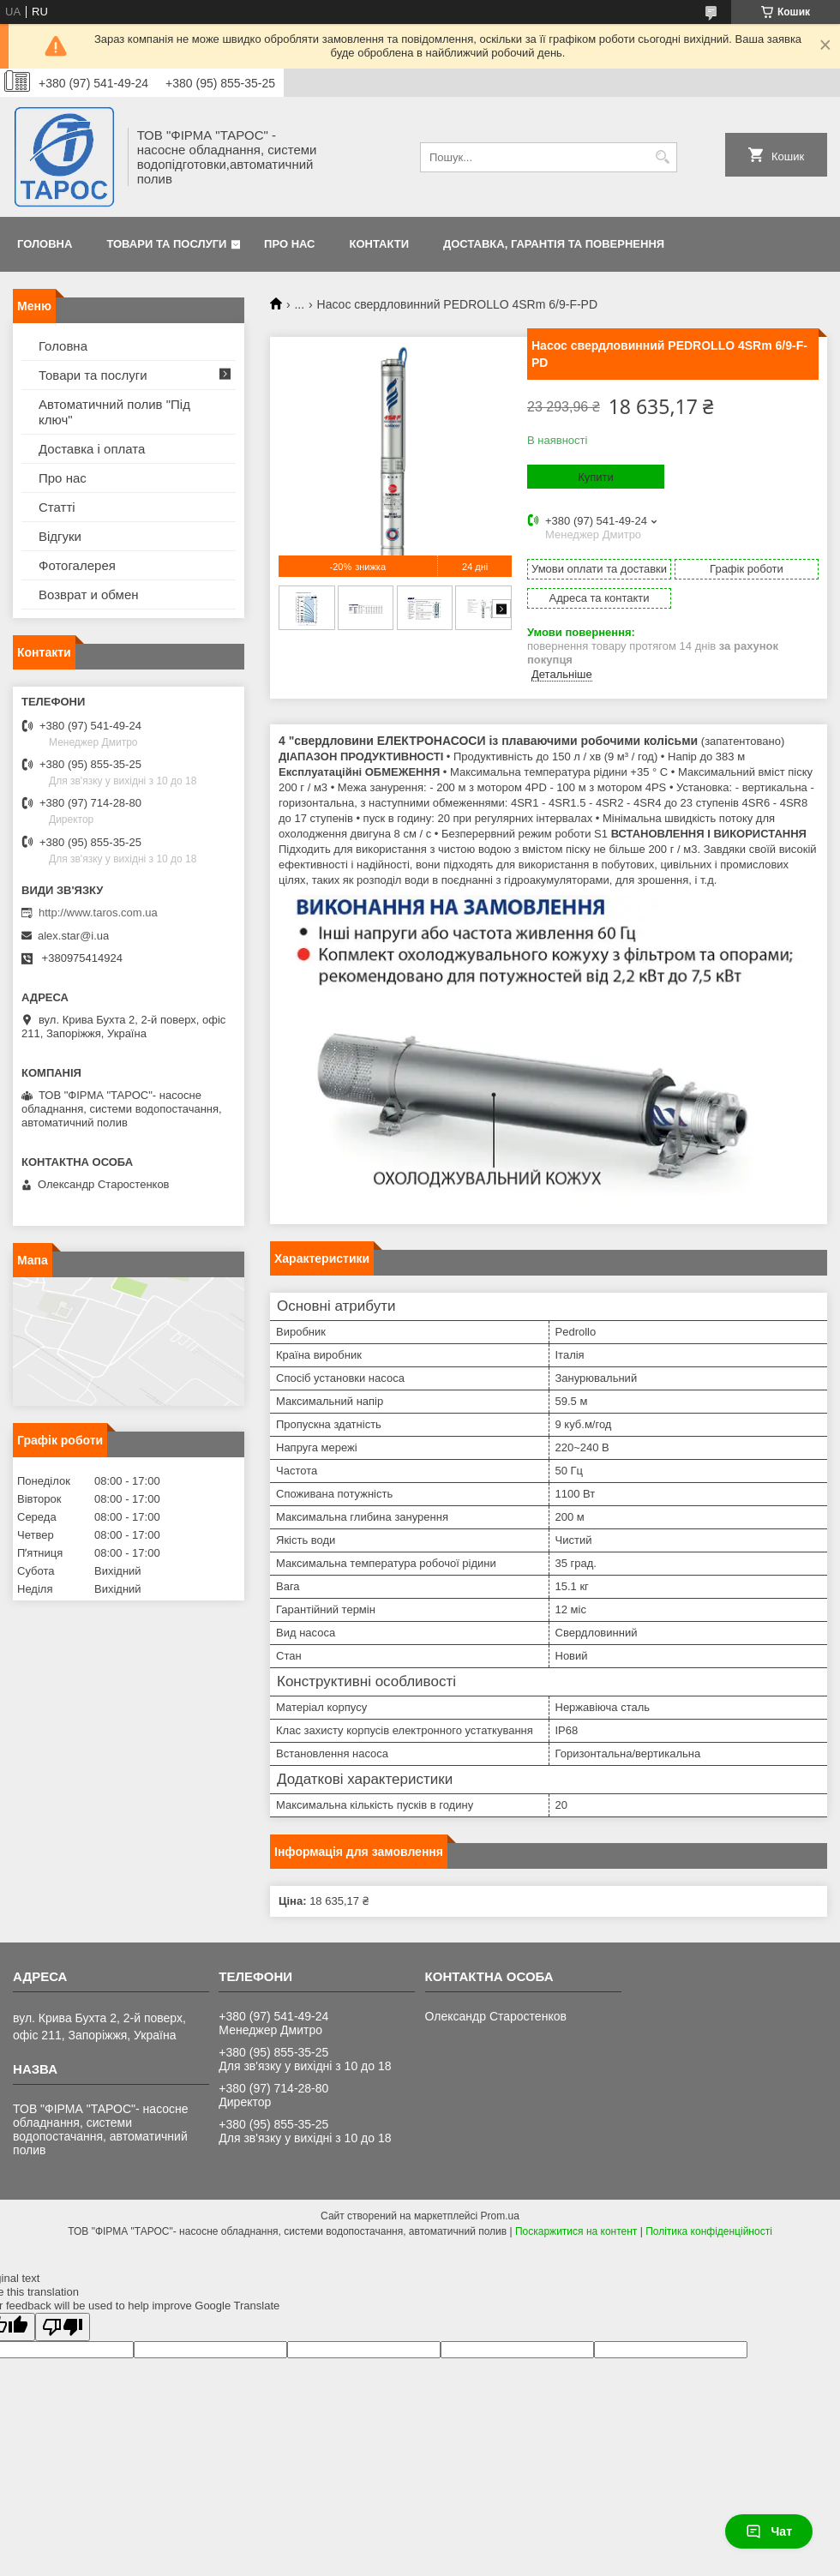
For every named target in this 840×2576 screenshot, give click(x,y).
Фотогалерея (77, 565)
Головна (44, 243)
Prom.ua (500, 2216)
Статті (57, 507)
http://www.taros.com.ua (98, 912)
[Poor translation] (62, 2327)
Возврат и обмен (89, 594)
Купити (596, 477)
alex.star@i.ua (73, 935)
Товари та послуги (166, 243)
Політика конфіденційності (708, 2231)
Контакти (380, 243)
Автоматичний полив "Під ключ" (114, 412)
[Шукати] (662, 157)
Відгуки (60, 536)
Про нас (289, 243)
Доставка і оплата (92, 448)
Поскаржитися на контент (576, 2231)
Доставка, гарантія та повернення (553, 243)
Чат (769, 2531)
